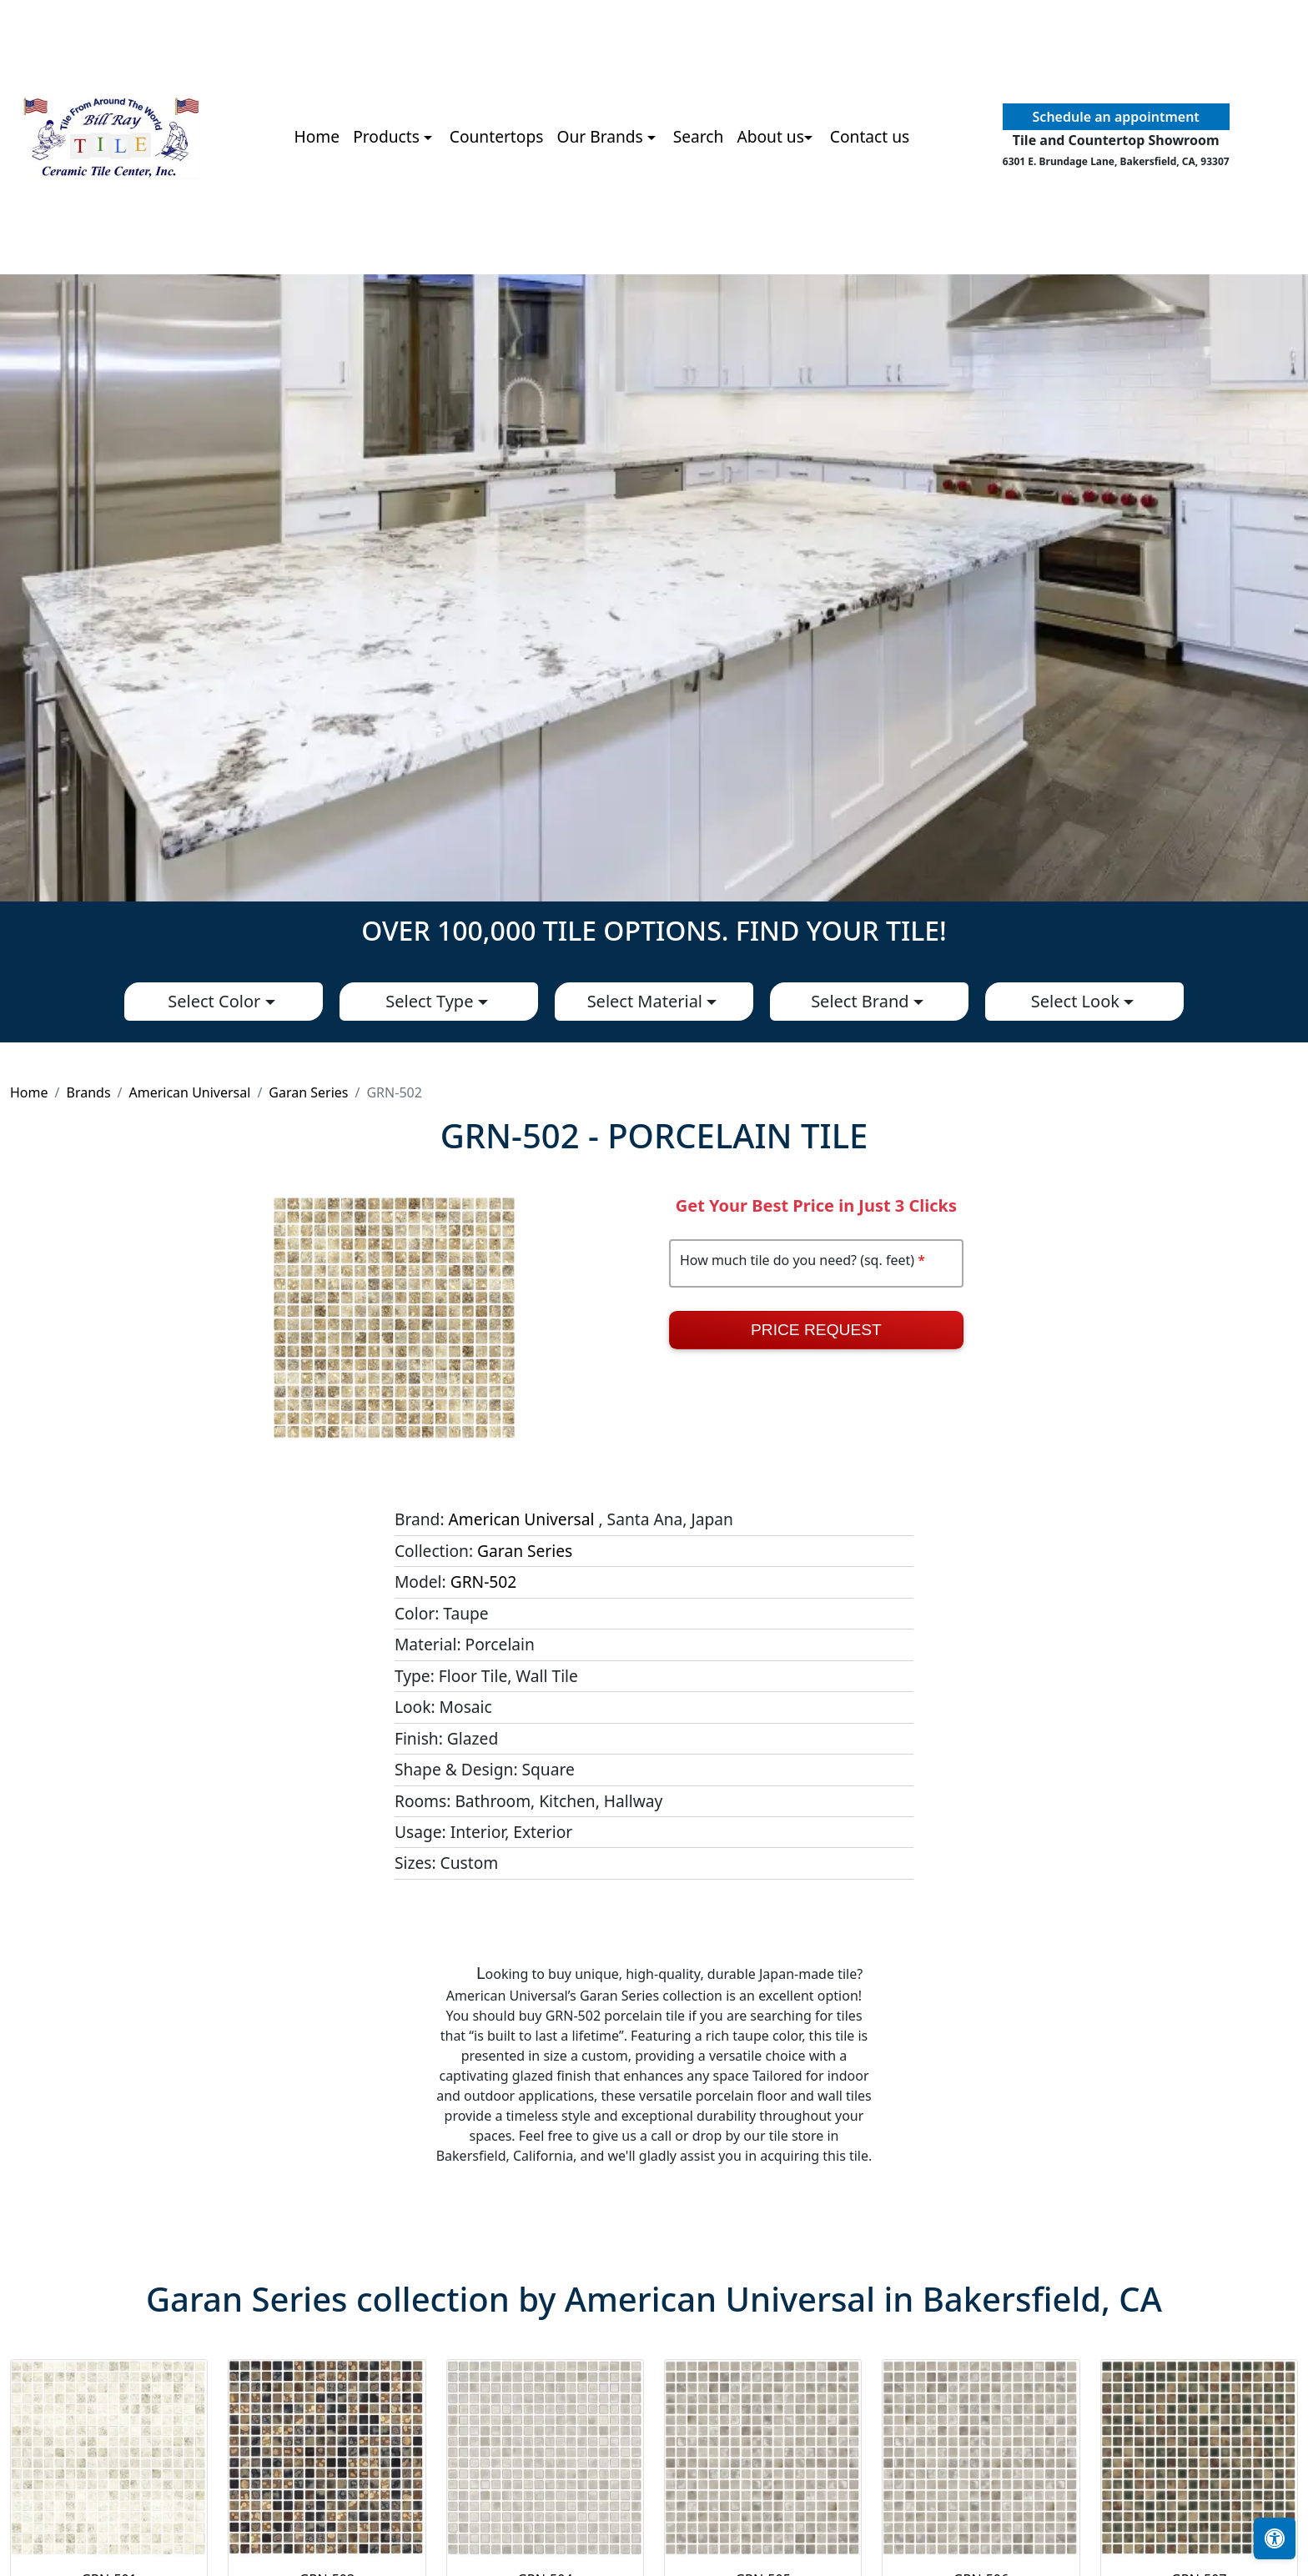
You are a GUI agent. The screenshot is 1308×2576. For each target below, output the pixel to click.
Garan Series (308, 1092)
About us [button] (770, 136)
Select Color (216, 1001)
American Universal (190, 1092)
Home (317, 136)
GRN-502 (483, 1581)
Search (698, 136)
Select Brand (862, 1001)
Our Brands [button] (601, 136)
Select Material (647, 1001)
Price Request (816, 1329)
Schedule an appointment (1116, 117)
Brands (88, 1092)
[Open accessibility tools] (1274, 2538)
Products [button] (388, 136)
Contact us (869, 136)
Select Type (431, 1001)
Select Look (1077, 1001)
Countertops (497, 136)
